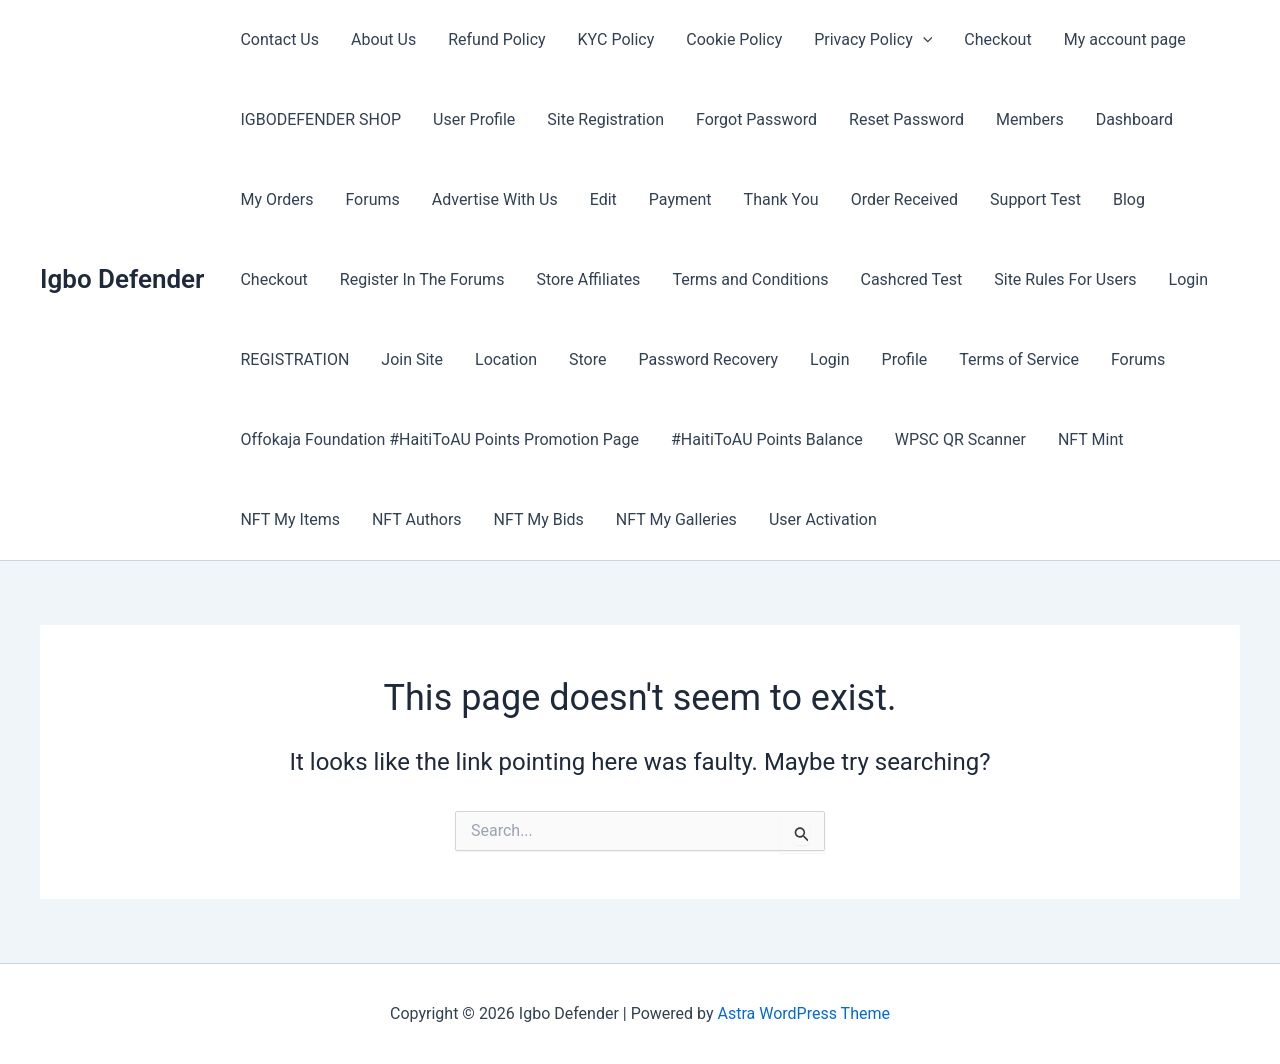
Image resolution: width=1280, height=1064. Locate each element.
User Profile (474, 119)
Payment (680, 199)
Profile (905, 359)
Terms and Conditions (750, 279)
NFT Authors (417, 519)
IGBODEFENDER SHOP (320, 119)
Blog (1129, 199)
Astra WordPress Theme (804, 1013)
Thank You (781, 199)
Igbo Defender (122, 279)
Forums (372, 199)
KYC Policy (616, 39)
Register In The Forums (422, 279)
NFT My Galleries (676, 519)
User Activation (823, 519)
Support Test (1035, 199)
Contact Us (279, 39)
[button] (923, 40)
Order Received (904, 199)
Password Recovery (708, 359)
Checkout (997, 39)
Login (1188, 279)
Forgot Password (756, 119)
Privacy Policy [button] (873, 40)
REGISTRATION (294, 359)
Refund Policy (496, 39)
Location (506, 359)
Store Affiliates (588, 279)
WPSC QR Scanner (960, 439)
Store (587, 359)
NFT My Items (289, 519)
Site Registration (605, 119)
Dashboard (1134, 119)
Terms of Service (1019, 359)
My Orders (276, 199)
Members (1030, 119)
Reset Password (906, 119)
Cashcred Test (911, 279)
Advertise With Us (495, 199)
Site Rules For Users (1065, 279)
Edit (603, 199)
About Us (383, 39)
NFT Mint (1091, 439)
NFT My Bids (539, 519)
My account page (1125, 39)
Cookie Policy (734, 39)
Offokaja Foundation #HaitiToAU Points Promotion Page (439, 439)
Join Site (412, 359)
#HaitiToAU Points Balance (767, 439)
